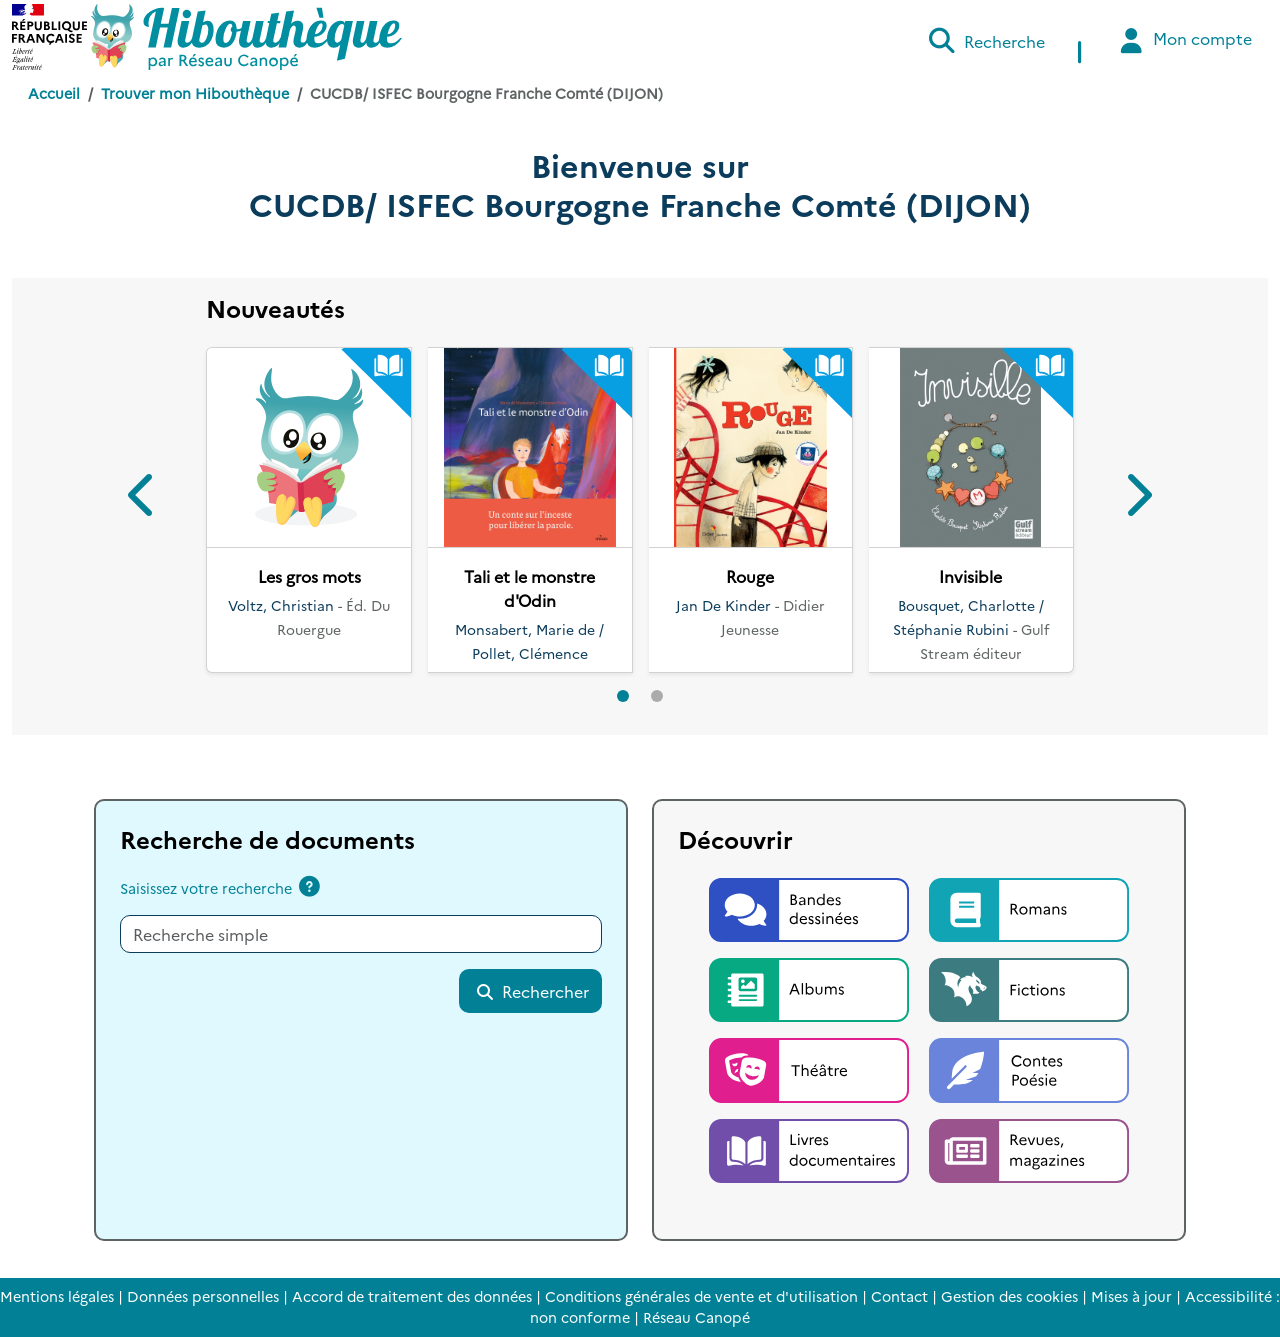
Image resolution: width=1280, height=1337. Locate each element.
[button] (143, 498)
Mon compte (1183, 40)
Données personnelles (203, 1296)
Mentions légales (57, 1296)
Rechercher (532, 991)
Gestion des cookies (1009, 1296)
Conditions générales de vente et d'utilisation (701, 1296)
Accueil (54, 93)
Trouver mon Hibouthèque (195, 93)
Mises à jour (1131, 1296)
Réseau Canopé (696, 1317)
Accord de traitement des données (412, 1296)
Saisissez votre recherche (206, 888)
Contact (899, 1296)
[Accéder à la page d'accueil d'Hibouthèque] (246, 37)
